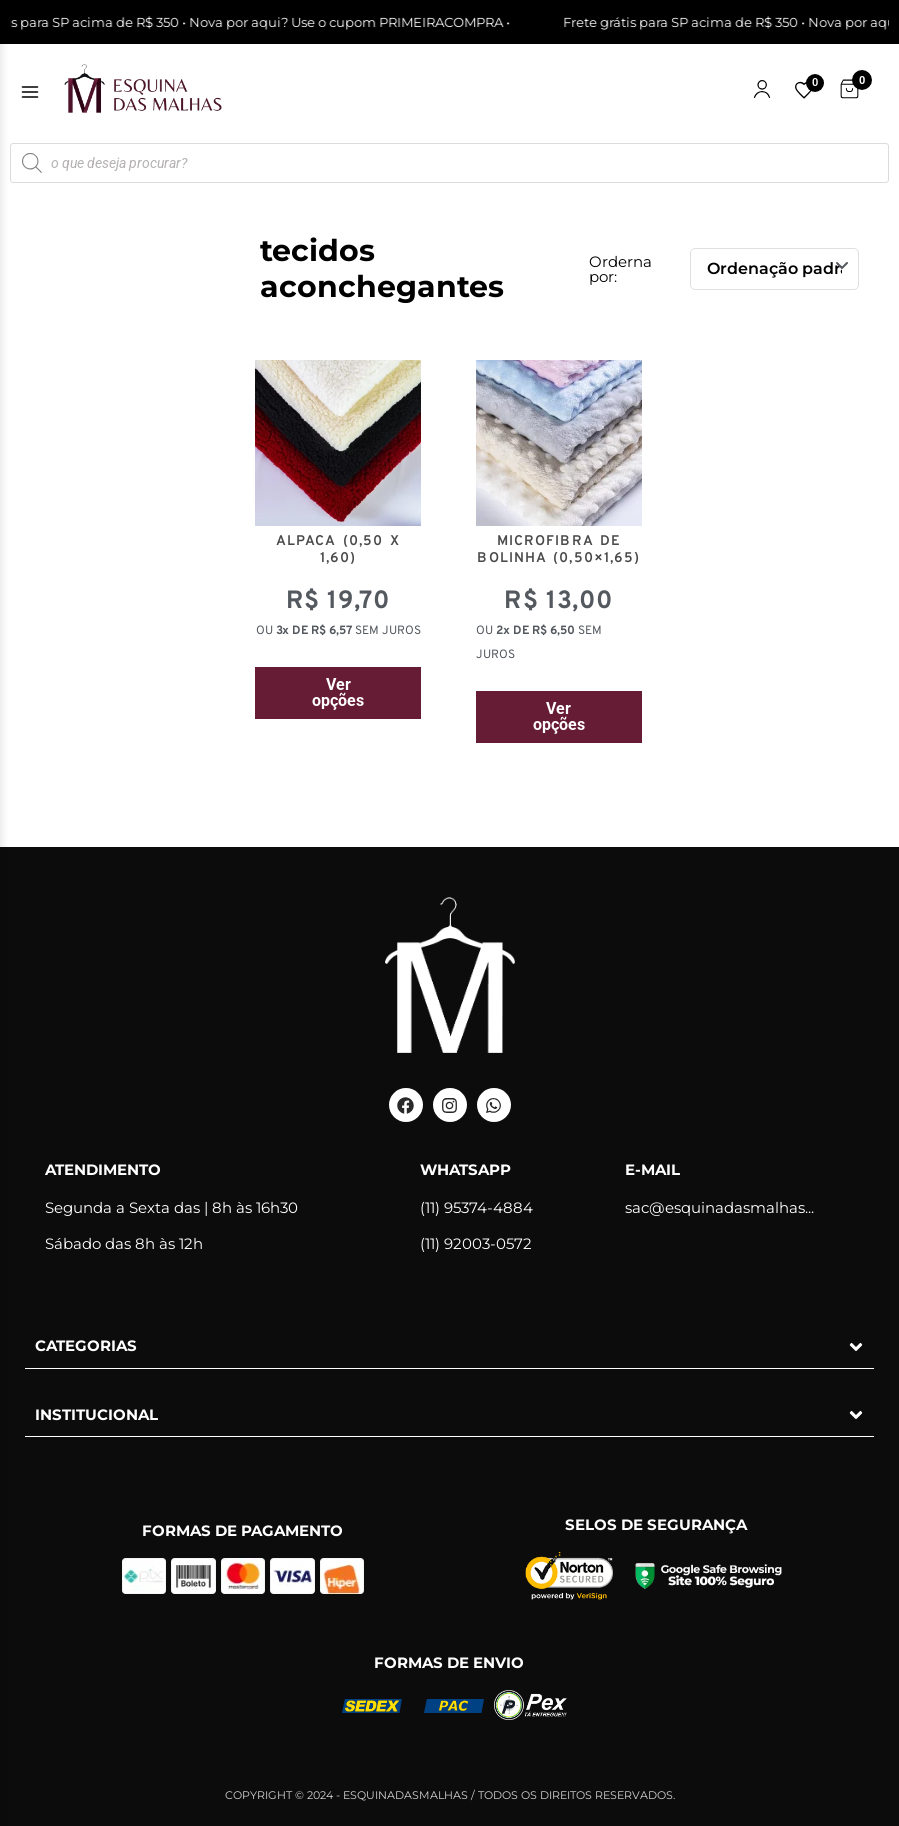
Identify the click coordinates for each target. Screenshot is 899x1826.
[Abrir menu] (30, 92)
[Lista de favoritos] (804, 90)
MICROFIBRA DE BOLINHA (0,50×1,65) (558, 550)
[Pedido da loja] (774, 269)
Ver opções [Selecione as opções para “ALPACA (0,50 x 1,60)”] (338, 692)
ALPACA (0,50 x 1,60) (338, 550)
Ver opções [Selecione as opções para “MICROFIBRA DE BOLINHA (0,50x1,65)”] (559, 716)
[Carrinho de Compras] (849, 89)
